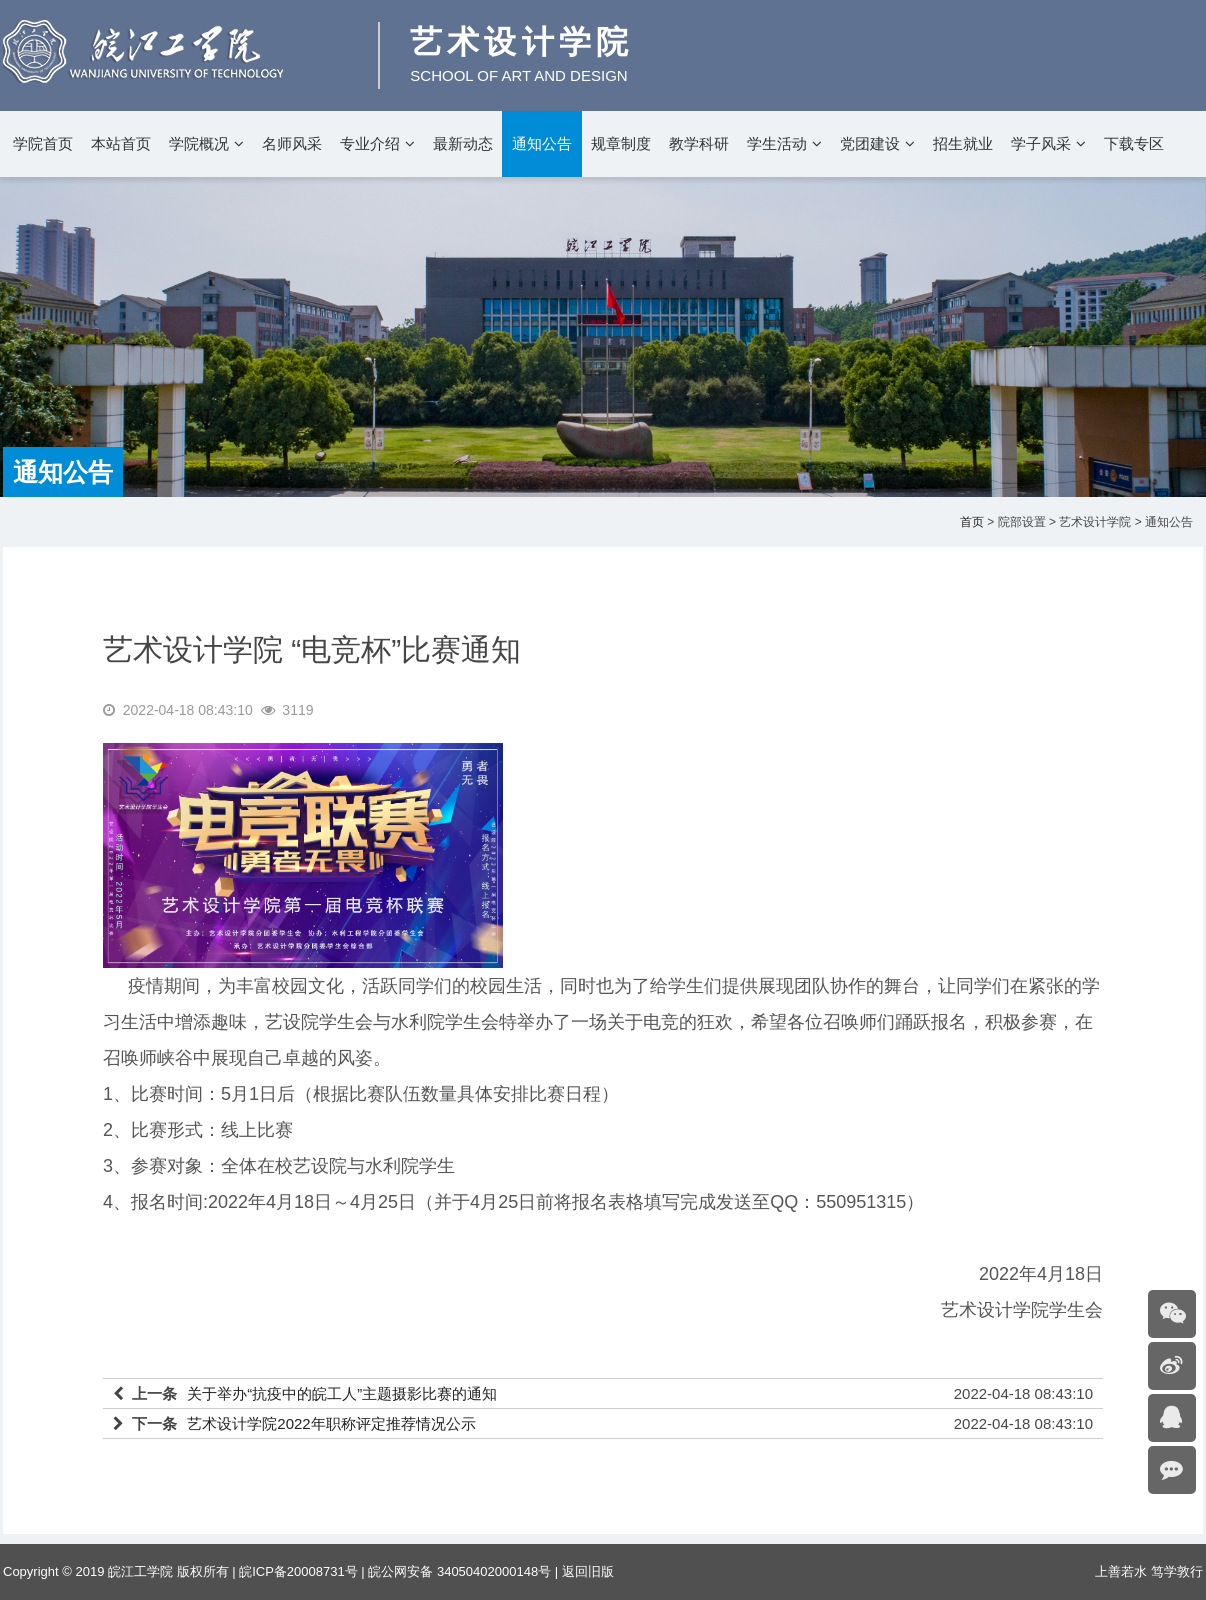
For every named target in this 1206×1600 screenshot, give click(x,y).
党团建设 (870, 143)
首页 (972, 522)
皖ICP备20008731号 (298, 1571)
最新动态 (463, 143)
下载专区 (1134, 143)
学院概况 (199, 143)
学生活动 (777, 143)
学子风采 (1041, 143)
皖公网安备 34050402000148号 (459, 1571)
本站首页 (121, 143)
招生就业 (963, 143)
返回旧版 (588, 1571)
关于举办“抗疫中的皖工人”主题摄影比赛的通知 (342, 1393)
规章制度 (621, 143)
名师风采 (292, 143)
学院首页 (43, 143)
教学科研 (699, 143)
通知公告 (542, 143)
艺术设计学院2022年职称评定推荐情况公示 (331, 1423)
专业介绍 (370, 143)
